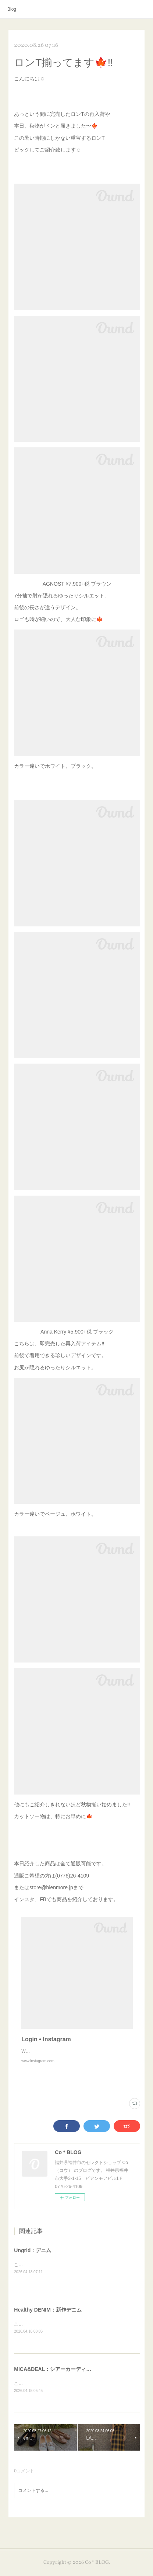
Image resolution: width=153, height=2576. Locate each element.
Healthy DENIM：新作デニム (48, 2318)
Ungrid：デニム (32, 2258)
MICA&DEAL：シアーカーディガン (55, 2378)
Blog (11, 9)
